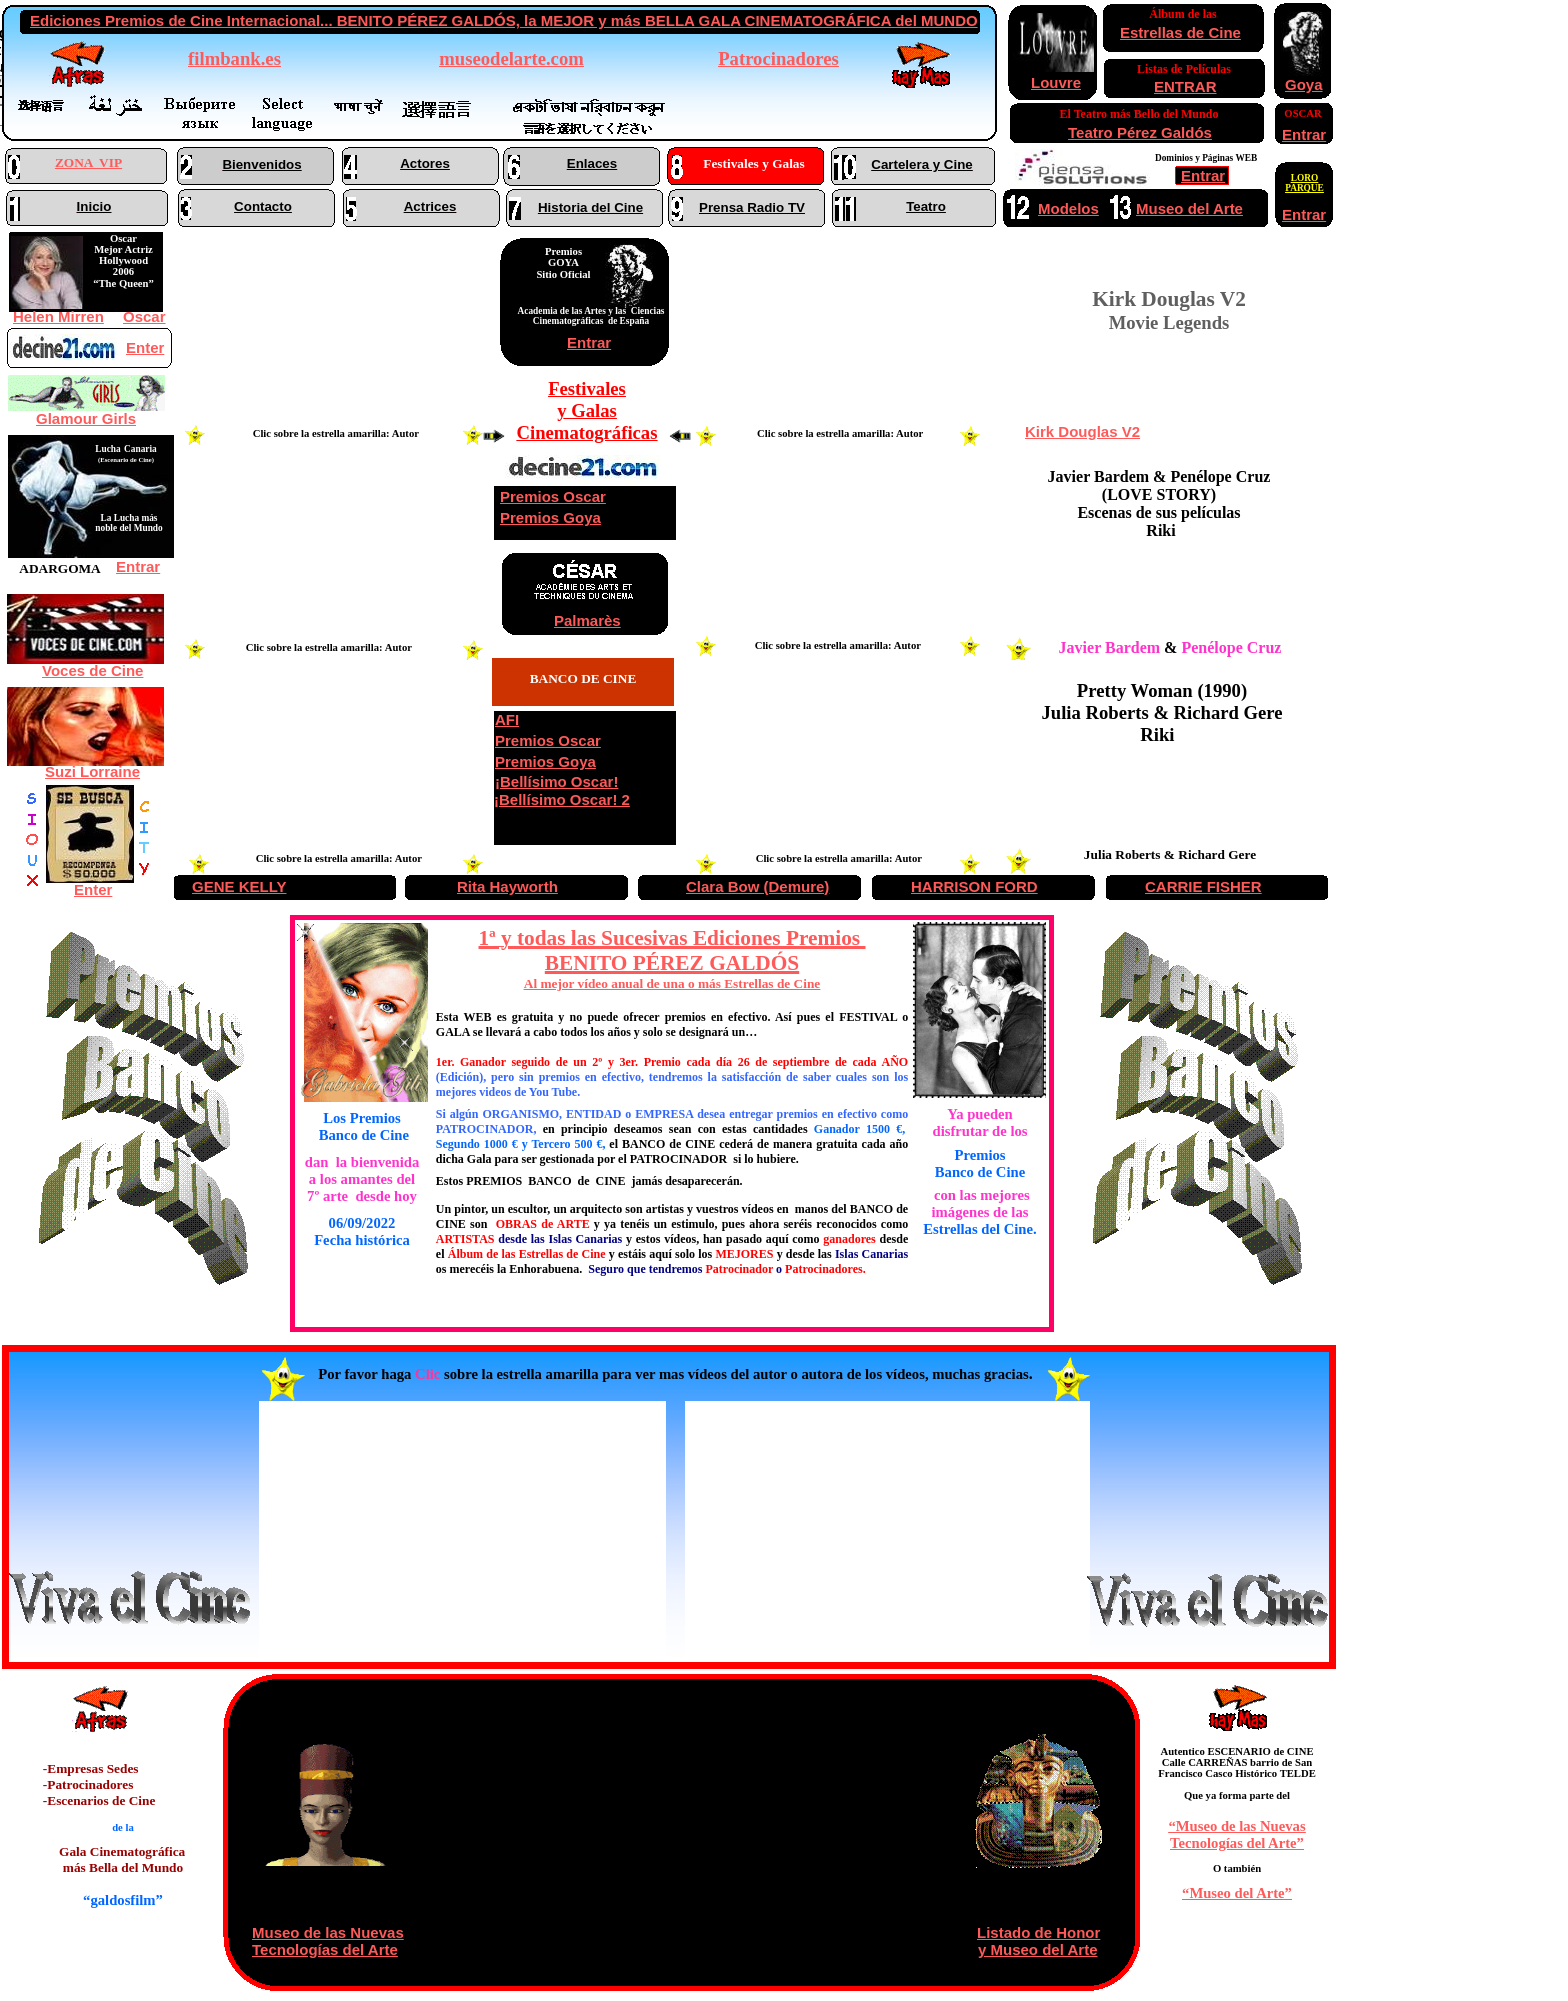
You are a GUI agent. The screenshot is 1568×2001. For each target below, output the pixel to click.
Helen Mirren (58, 316)
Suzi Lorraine (92, 771)
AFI (507, 719)
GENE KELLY (239, 886)
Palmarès (587, 620)
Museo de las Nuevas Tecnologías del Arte (328, 1941)
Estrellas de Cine (1180, 32)
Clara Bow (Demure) (757, 886)
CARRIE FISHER (1203, 886)
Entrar (589, 342)
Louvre (1056, 82)
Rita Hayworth (507, 886)
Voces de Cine (92, 670)
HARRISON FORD (974, 886)
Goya (1304, 84)
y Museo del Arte (1037, 1949)
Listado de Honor (1038, 1932)
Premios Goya (550, 517)
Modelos (1068, 208)
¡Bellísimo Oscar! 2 (562, 799)
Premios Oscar (553, 496)
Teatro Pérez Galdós (1140, 132)
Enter (93, 889)
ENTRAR (1185, 86)
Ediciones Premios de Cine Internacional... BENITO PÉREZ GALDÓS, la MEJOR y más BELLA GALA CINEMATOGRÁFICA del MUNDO (504, 20)
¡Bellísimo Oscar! (556, 781)
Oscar (144, 316)
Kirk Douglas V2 (1082, 431)
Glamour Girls (86, 418)
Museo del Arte (1189, 208)
